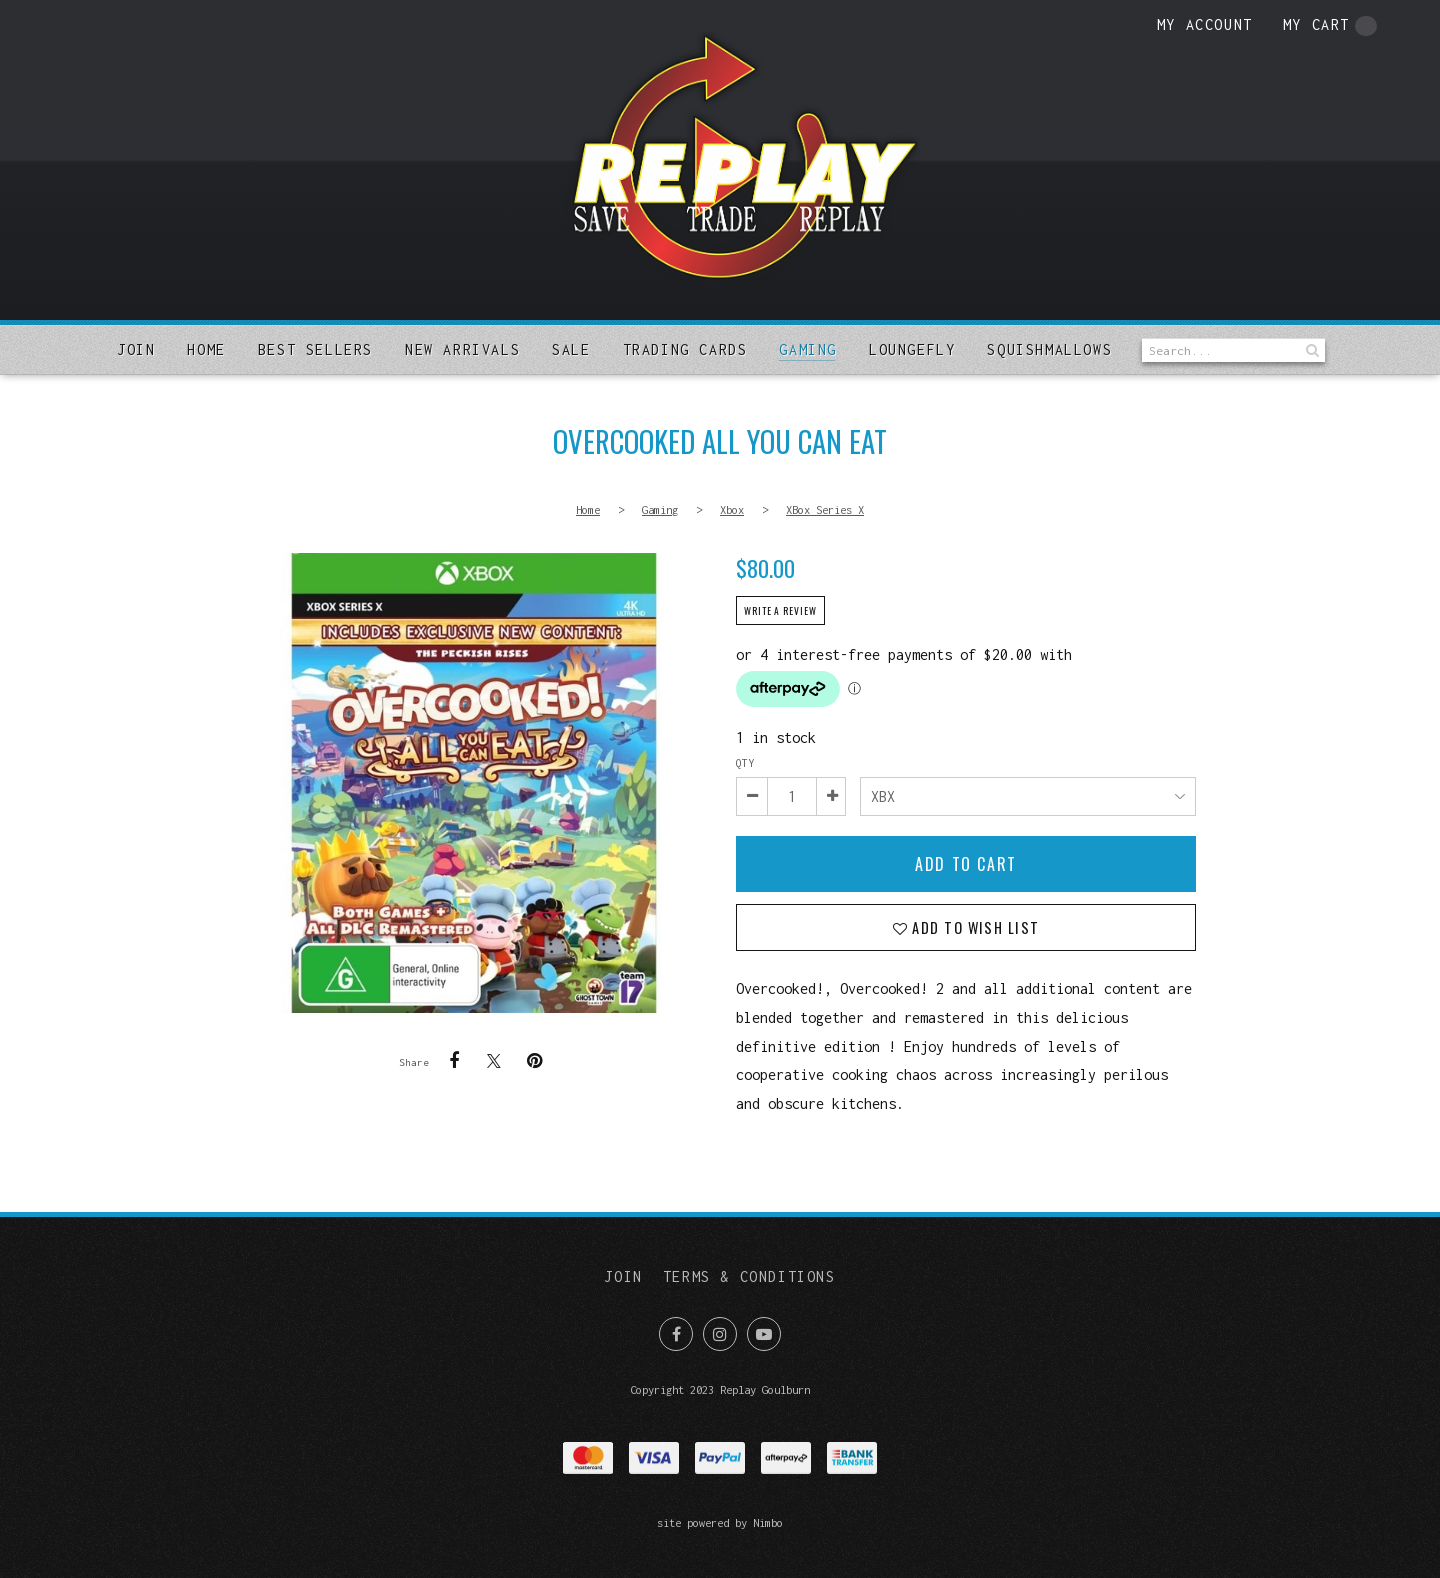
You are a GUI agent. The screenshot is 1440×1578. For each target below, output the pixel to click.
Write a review (780, 611)
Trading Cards (685, 349)
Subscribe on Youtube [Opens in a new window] (764, 1334)
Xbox (732, 509)
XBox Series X (825, 509)
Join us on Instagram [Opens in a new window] (720, 1334)
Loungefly (912, 349)
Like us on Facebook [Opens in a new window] (676, 1334)
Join (136, 349)
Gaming (808, 349)
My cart (1330, 26)
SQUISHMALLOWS (1049, 349)
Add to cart (966, 864)
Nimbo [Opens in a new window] (768, 1522)
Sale (571, 349)
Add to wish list (973, 927)
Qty (745, 763)
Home (206, 349)
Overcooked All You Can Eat (474, 783)
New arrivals (462, 349)
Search (1310, 350)
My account (1205, 24)
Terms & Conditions (749, 1276)
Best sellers (315, 349)
